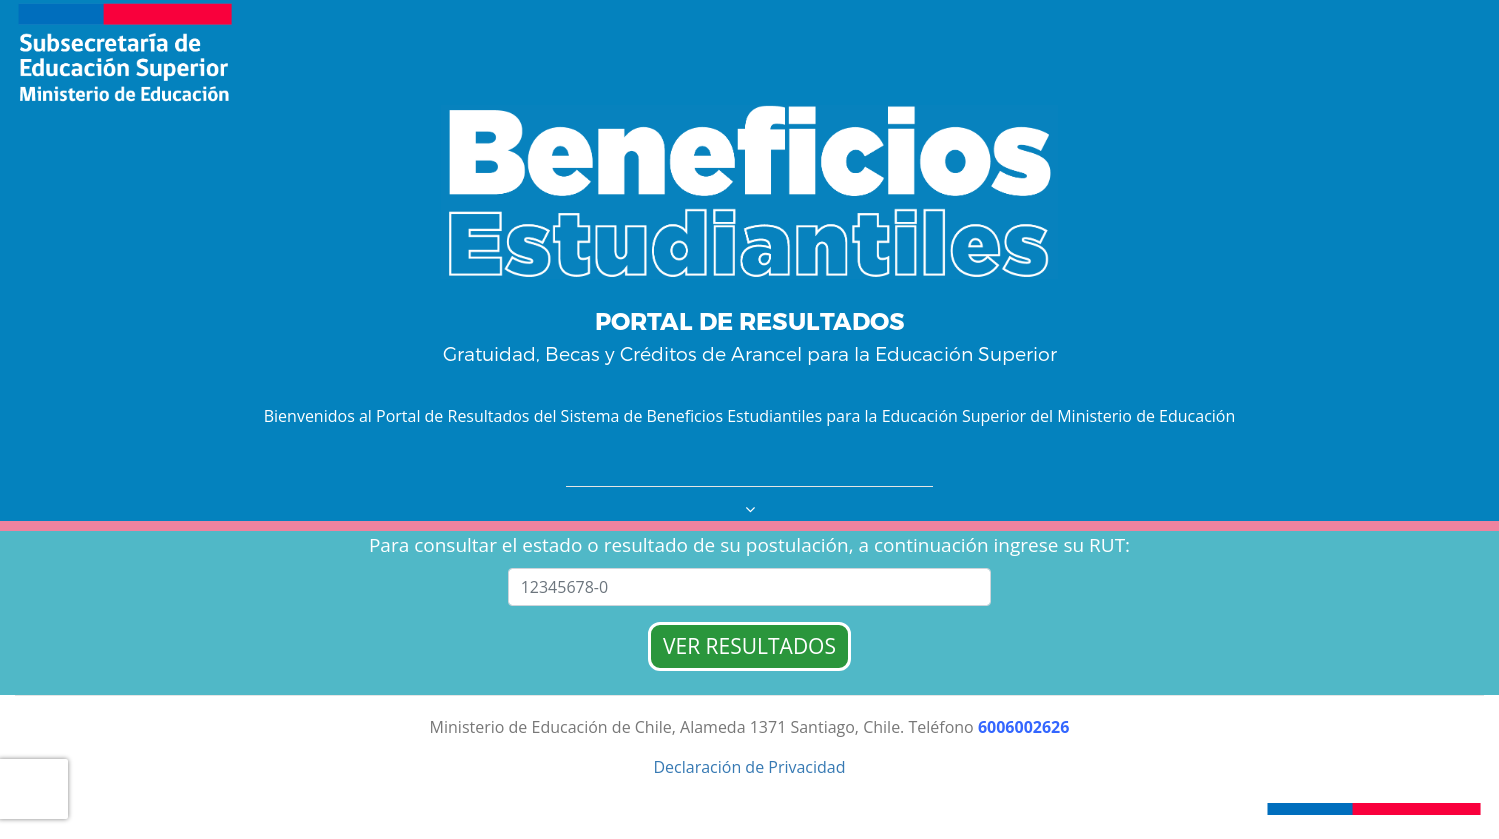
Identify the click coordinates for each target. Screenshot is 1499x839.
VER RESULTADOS (749, 646)
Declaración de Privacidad (749, 767)
